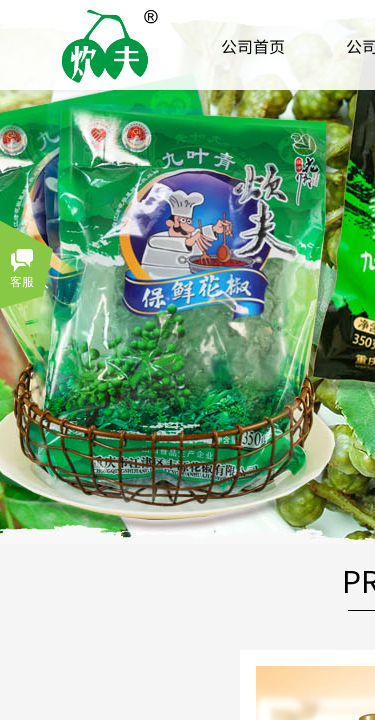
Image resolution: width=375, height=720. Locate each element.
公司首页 (253, 46)
